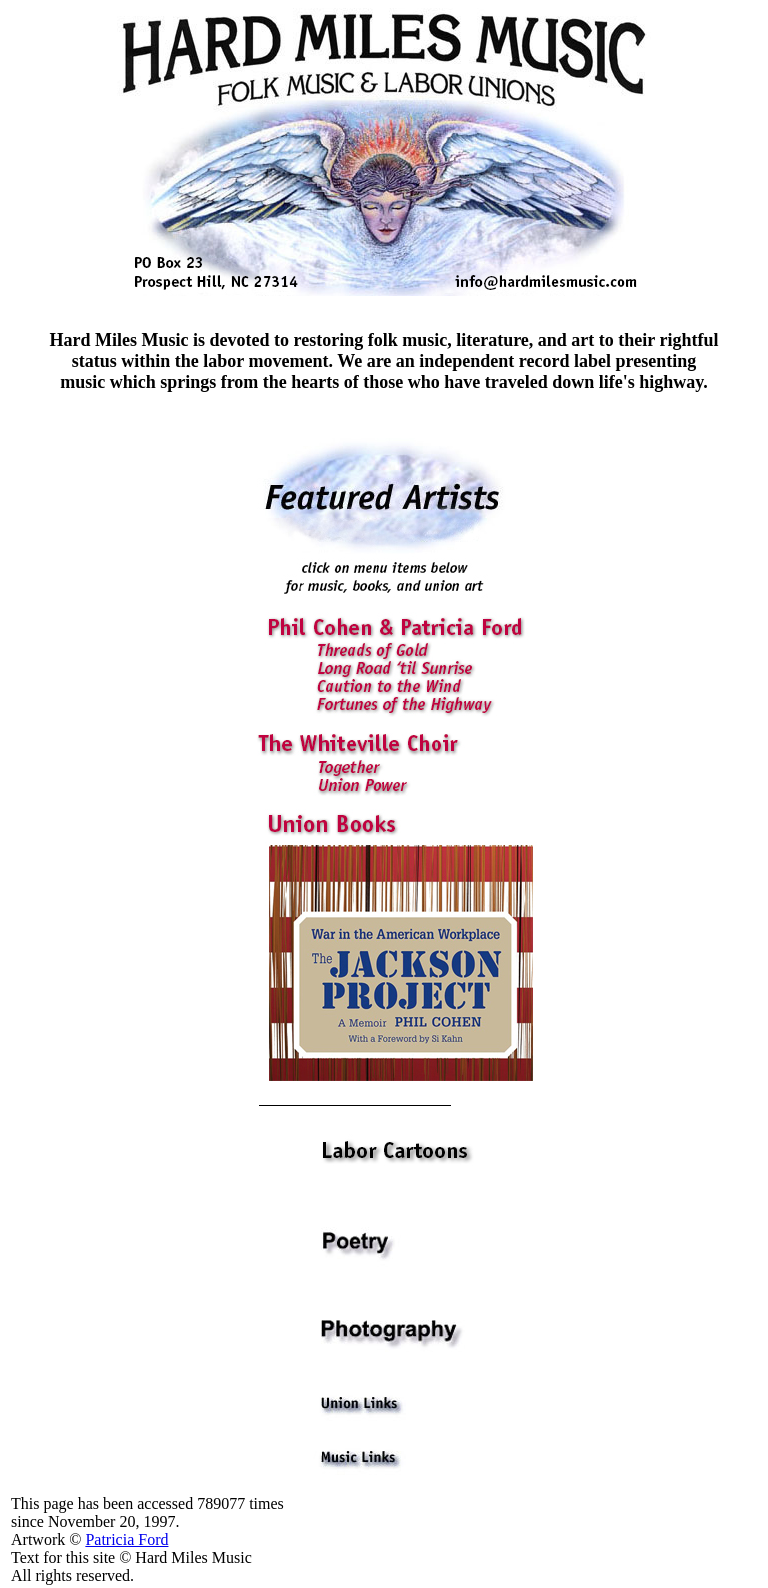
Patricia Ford (126, 1539)
